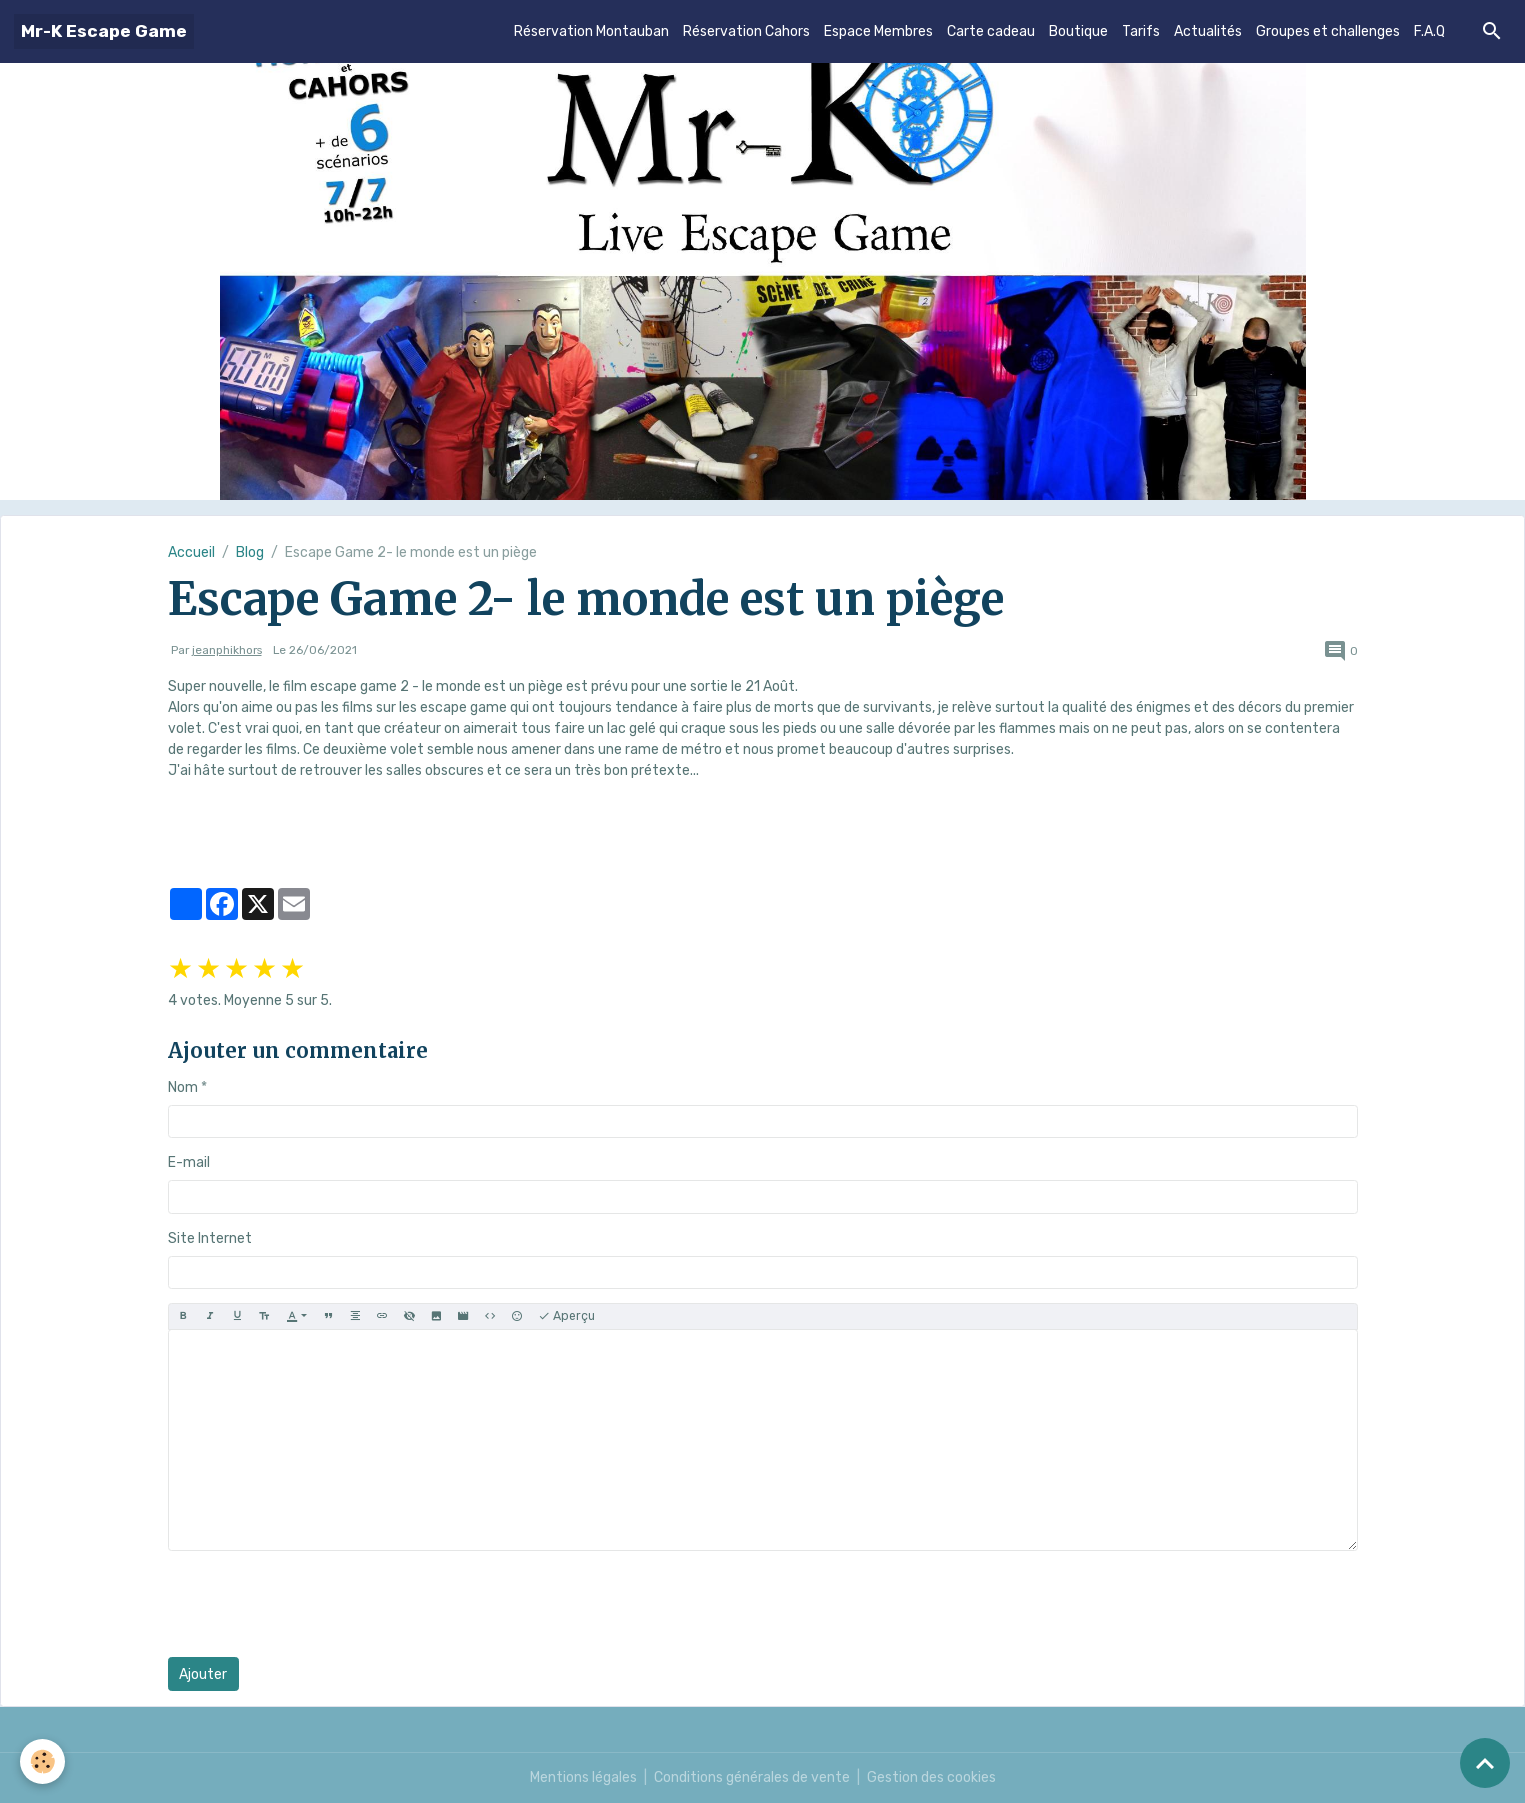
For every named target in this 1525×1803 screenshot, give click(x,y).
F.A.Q (1429, 31)
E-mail (189, 1162)
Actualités (1208, 31)
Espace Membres (878, 31)
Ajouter (203, 1674)
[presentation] (320, 1604)
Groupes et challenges (1328, 31)
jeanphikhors (227, 650)
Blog (250, 552)
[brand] (104, 31)
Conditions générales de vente (752, 1777)
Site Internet (210, 1238)
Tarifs (1141, 31)
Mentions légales (583, 1777)
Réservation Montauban (591, 31)
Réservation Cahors (746, 31)
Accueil (191, 552)
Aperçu (566, 1316)
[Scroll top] (1485, 1763)
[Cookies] (42, 1761)
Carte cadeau (991, 31)
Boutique (1078, 31)
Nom (183, 1087)
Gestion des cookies (931, 1777)
